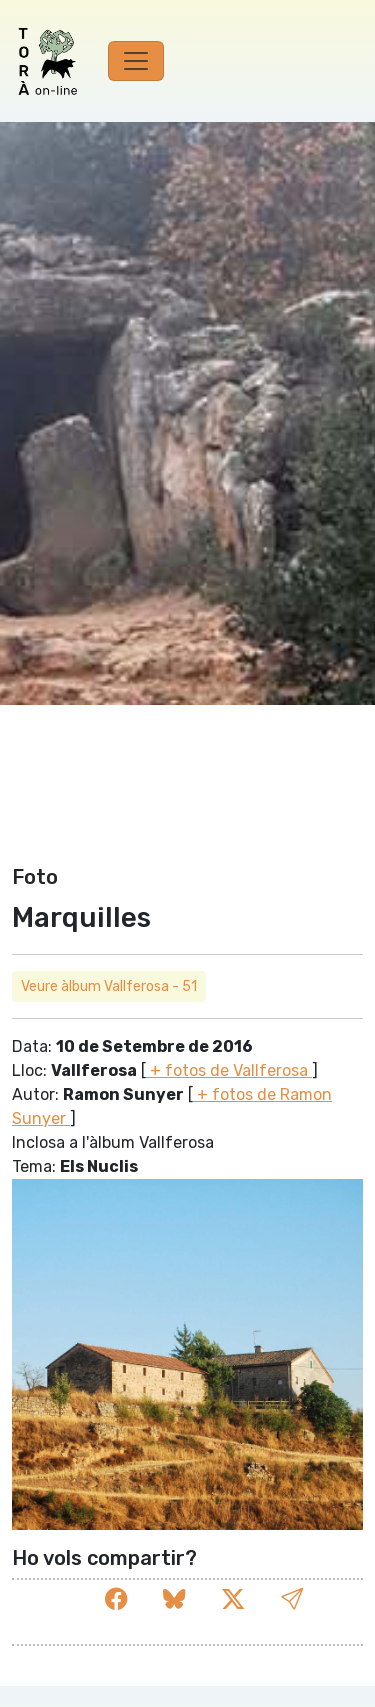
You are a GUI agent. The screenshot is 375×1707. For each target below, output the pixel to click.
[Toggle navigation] (136, 61)
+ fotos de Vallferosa (229, 1070)
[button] (292, 1599)
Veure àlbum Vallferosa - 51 (109, 986)
